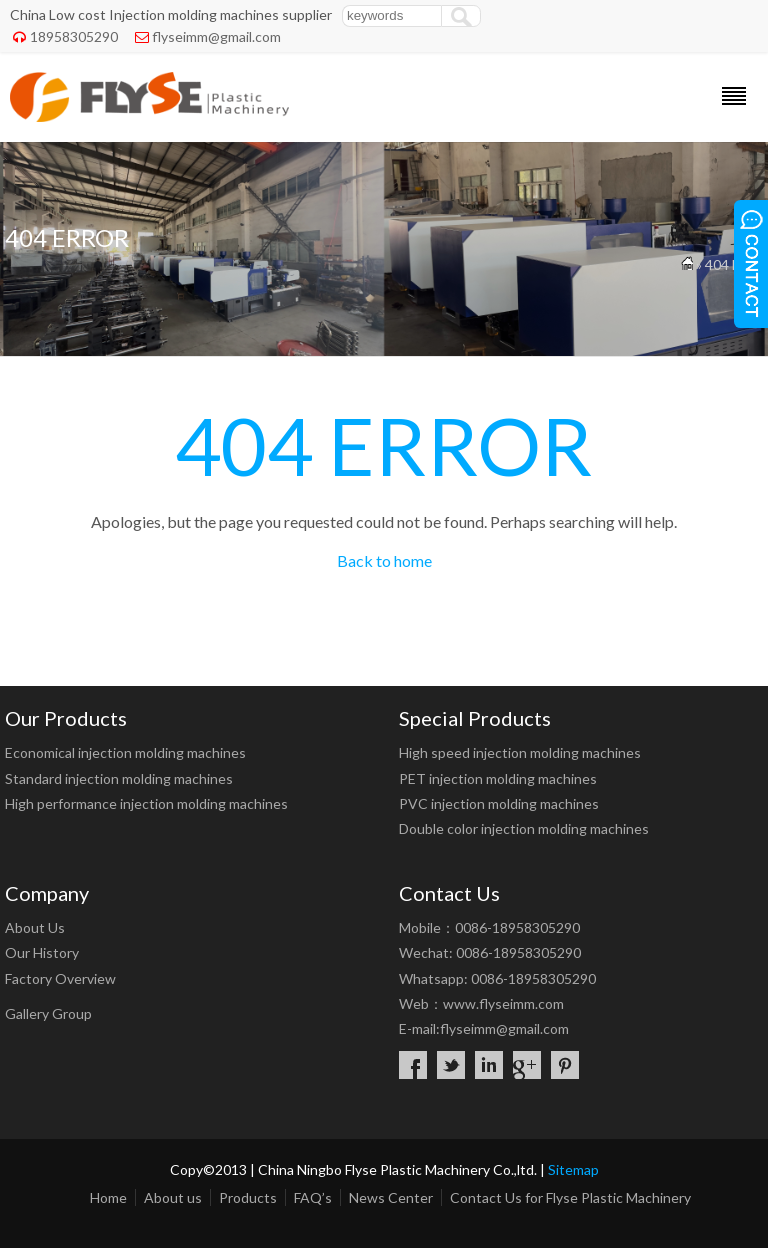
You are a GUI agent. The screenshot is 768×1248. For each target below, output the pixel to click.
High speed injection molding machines (520, 752)
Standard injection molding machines (119, 778)
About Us (35, 927)
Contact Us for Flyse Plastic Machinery (570, 1197)
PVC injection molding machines (499, 803)
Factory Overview (60, 978)
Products (248, 1197)
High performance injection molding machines (146, 803)
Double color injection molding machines (524, 828)
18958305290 (74, 36)
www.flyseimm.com (503, 1003)
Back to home (384, 560)
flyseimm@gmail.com (216, 36)
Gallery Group (48, 1013)
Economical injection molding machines (125, 752)
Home (108, 1197)
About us (173, 1197)
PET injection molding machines (498, 778)
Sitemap (573, 1169)
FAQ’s (313, 1197)
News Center (391, 1197)
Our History (42, 952)
